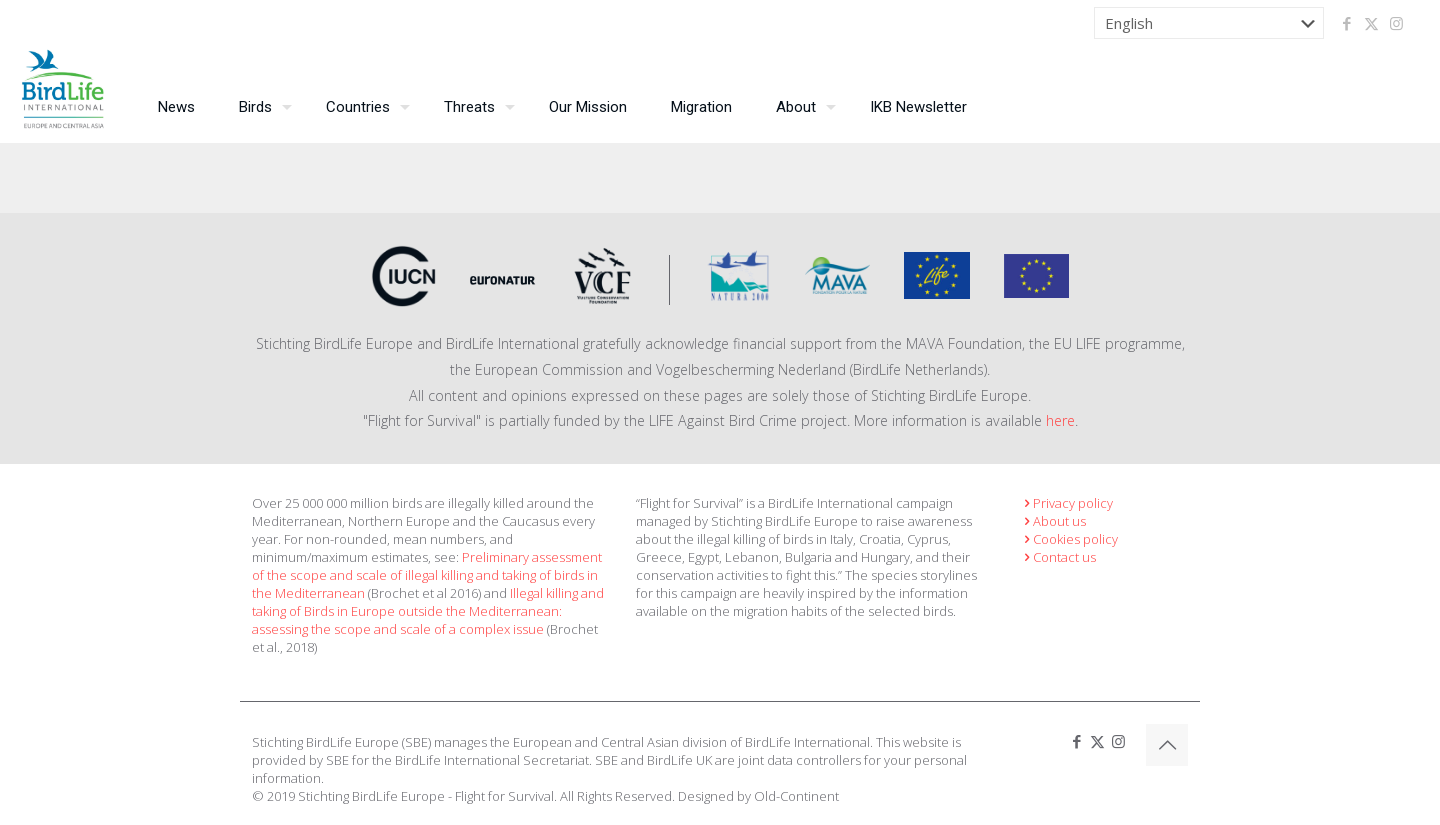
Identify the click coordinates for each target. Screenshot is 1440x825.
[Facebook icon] (1346, 23)
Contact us (1058, 557)
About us (1053, 521)
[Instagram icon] (1396, 23)
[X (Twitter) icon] (1371, 23)
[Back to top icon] (1167, 745)
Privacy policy (1066, 503)
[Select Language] (1209, 23)
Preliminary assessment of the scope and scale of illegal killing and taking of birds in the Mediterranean (427, 575)
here (1060, 420)
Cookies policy (1069, 539)
